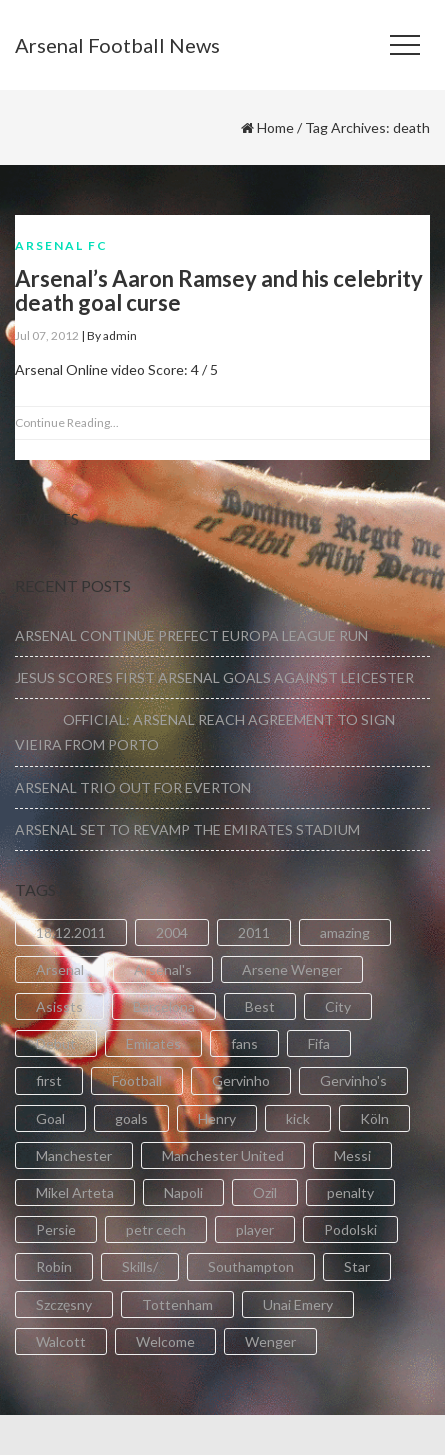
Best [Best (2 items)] (260, 1006)
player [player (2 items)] (255, 1229)
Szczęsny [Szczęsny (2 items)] (64, 1304)
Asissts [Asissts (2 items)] (59, 1006)
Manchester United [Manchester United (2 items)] (223, 1155)
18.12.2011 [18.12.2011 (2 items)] (71, 932)
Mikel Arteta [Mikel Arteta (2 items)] (75, 1192)
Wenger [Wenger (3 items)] (270, 1341)
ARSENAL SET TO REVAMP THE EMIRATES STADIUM (187, 829)
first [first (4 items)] (49, 1080)
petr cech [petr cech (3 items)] (156, 1229)
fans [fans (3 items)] (244, 1043)
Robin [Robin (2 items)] (54, 1266)
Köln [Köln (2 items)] (374, 1118)
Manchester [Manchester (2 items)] (74, 1155)
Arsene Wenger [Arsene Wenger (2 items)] (292, 969)
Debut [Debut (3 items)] (56, 1043)
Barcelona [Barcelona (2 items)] (164, 1006)
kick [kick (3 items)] (298, 1118)
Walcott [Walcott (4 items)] (61, 1341)
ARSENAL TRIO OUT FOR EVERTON (133, 787)
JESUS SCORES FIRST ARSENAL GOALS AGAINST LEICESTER (214, 677)
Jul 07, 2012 (47, 335)
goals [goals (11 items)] (131, 1118)
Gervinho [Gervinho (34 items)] (241, 1080)
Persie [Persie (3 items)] (56, 1229)
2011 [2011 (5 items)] (254, 932)
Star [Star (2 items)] (357, 1266)
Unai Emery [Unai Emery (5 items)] (298, 1304)
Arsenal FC (61, 245)
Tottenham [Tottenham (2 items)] (177, 1304)
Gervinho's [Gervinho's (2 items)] (353, 1080)
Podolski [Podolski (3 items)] (350, 1229)
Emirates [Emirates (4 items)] (153, 1043)
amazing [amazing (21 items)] (345, 932)
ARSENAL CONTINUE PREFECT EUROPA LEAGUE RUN (191, 635)
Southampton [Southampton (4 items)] (251, 1266)
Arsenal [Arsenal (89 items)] (60, 969)
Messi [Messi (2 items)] (352, 1155)
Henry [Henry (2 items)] (217, 1118)
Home (275, 127)
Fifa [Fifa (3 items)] (319, 1043)
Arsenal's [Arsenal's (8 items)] (163, 969)
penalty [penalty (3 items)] (350, 1192)
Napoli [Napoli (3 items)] (183, 1192)
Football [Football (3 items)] (137, 1080)
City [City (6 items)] (338, 1006)
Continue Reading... (67, 422)
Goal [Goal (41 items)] (50, 1118)
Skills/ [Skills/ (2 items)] (140, 1266)
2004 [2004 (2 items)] (172, 932)
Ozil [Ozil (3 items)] (265, 1192)
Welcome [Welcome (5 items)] (165, 1341)
